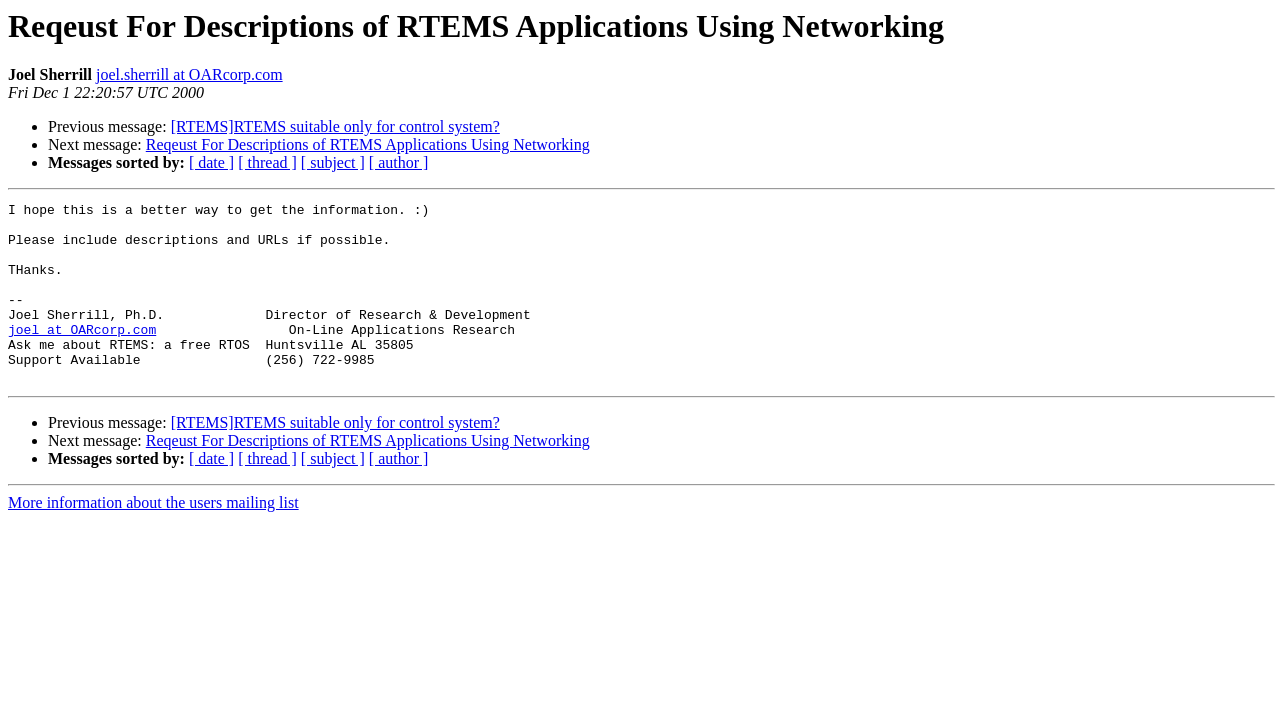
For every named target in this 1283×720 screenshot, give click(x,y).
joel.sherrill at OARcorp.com (189, 74)
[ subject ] (333, 162)
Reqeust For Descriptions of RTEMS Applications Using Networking (368, 144)
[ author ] (399, 162)
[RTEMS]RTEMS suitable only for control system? (335, 126)
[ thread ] (267, 162)
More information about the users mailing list (153, 538)
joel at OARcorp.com (82, 356)
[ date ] (211, 162)
